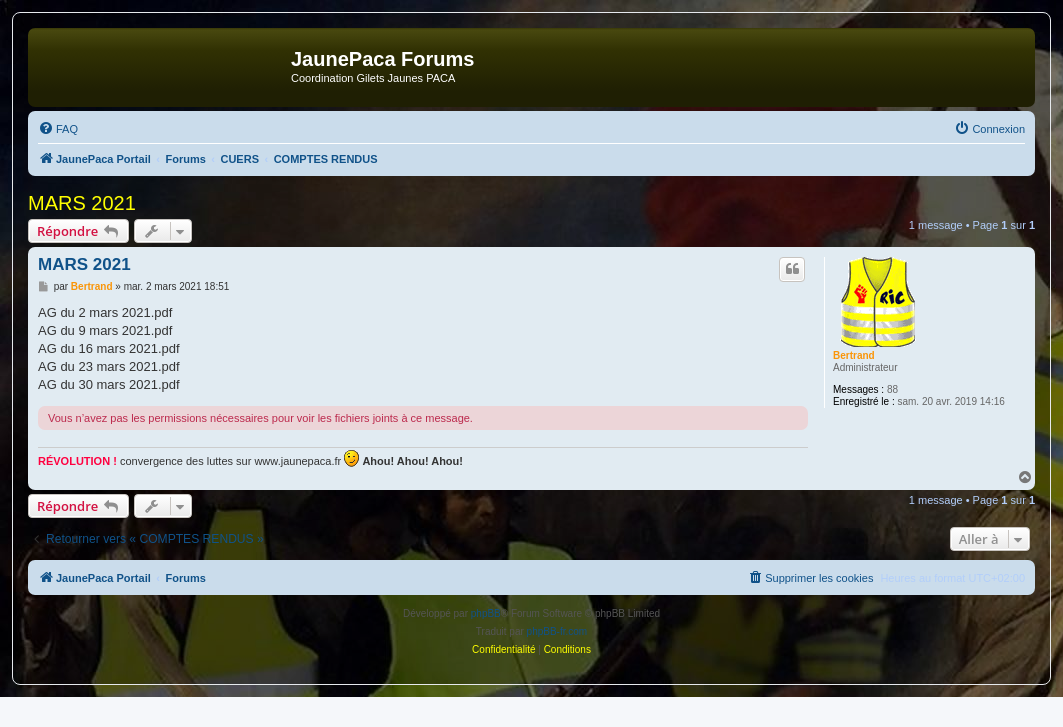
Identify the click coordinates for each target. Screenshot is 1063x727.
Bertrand (854, 355)
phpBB (486, 613)
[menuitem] (58, 129)
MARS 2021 (82, 203)
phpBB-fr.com (557, 631)
